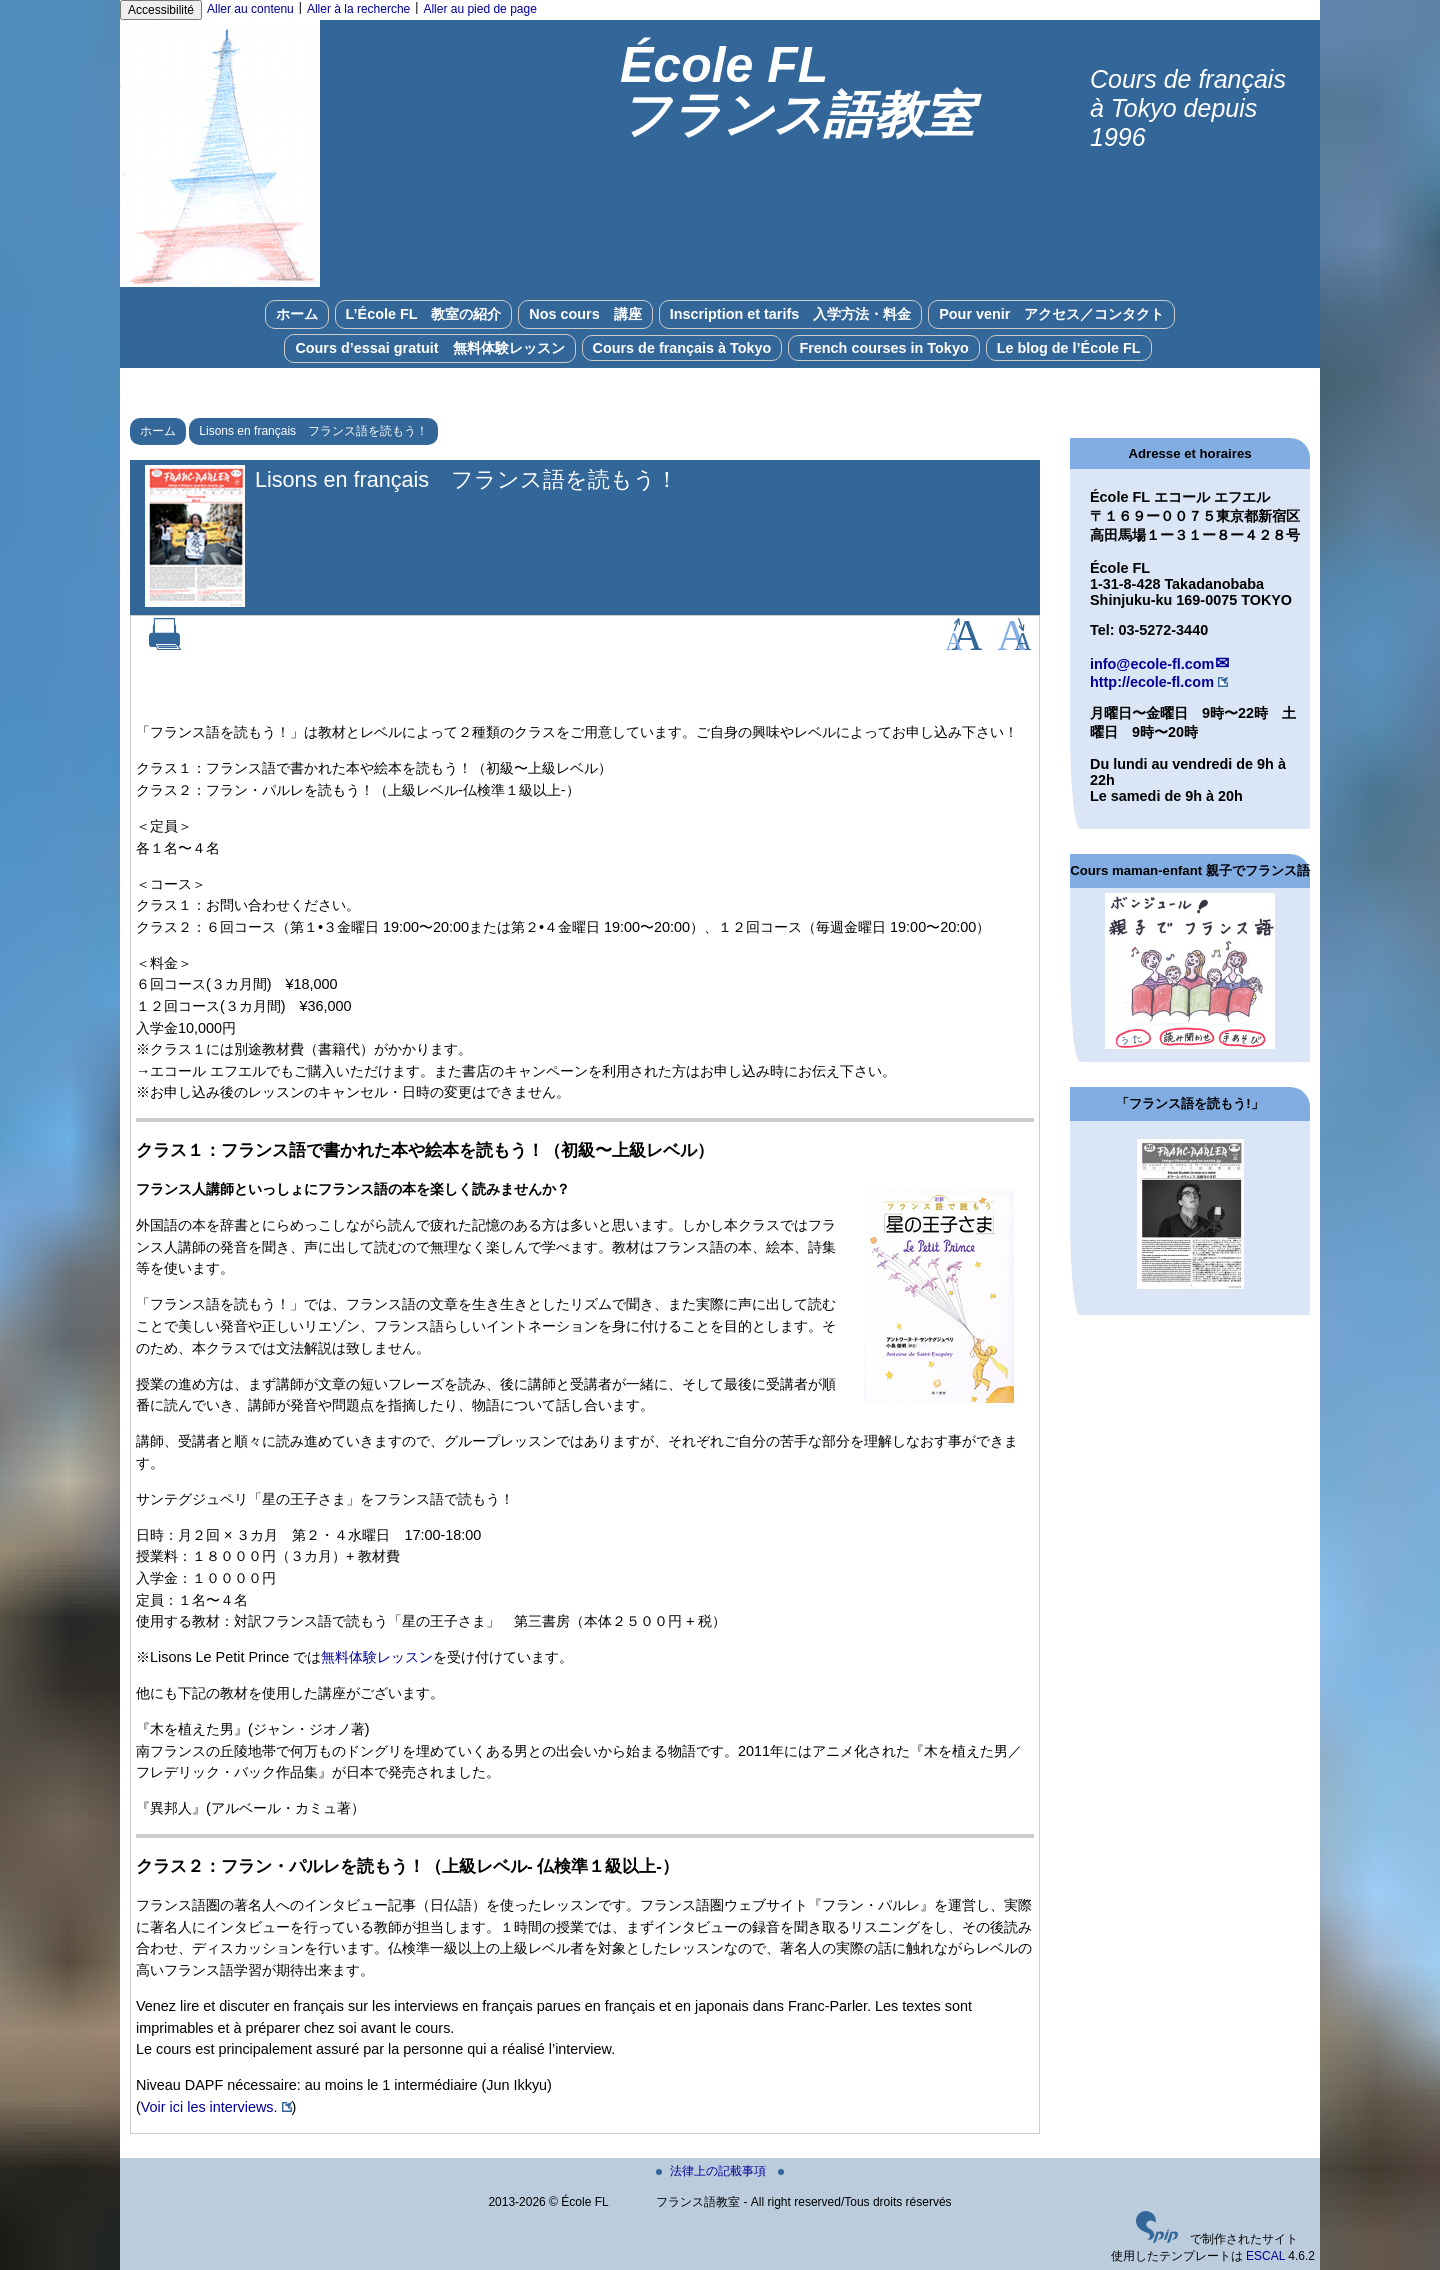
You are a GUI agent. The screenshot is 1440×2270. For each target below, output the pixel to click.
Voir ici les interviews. (209, 2107)
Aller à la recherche (358, 9)
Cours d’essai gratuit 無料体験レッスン (429, 348)
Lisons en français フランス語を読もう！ (313, 431)
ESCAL (1265, 2256)
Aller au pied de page (479, 9)
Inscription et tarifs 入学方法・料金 (791, 314)
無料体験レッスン (377, 1657)
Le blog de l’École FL (1069, 348)
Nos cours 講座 (585, 314)
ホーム (297, 314)
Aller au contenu (250, 9)
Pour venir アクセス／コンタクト (1051, 314)
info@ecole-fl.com (1152, 664)
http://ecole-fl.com (1152, 682)
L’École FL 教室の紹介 (424, 314)
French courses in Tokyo (883, 348)
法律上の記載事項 (712, 2171)
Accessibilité (161, 10)
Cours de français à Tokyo (682, 348)
